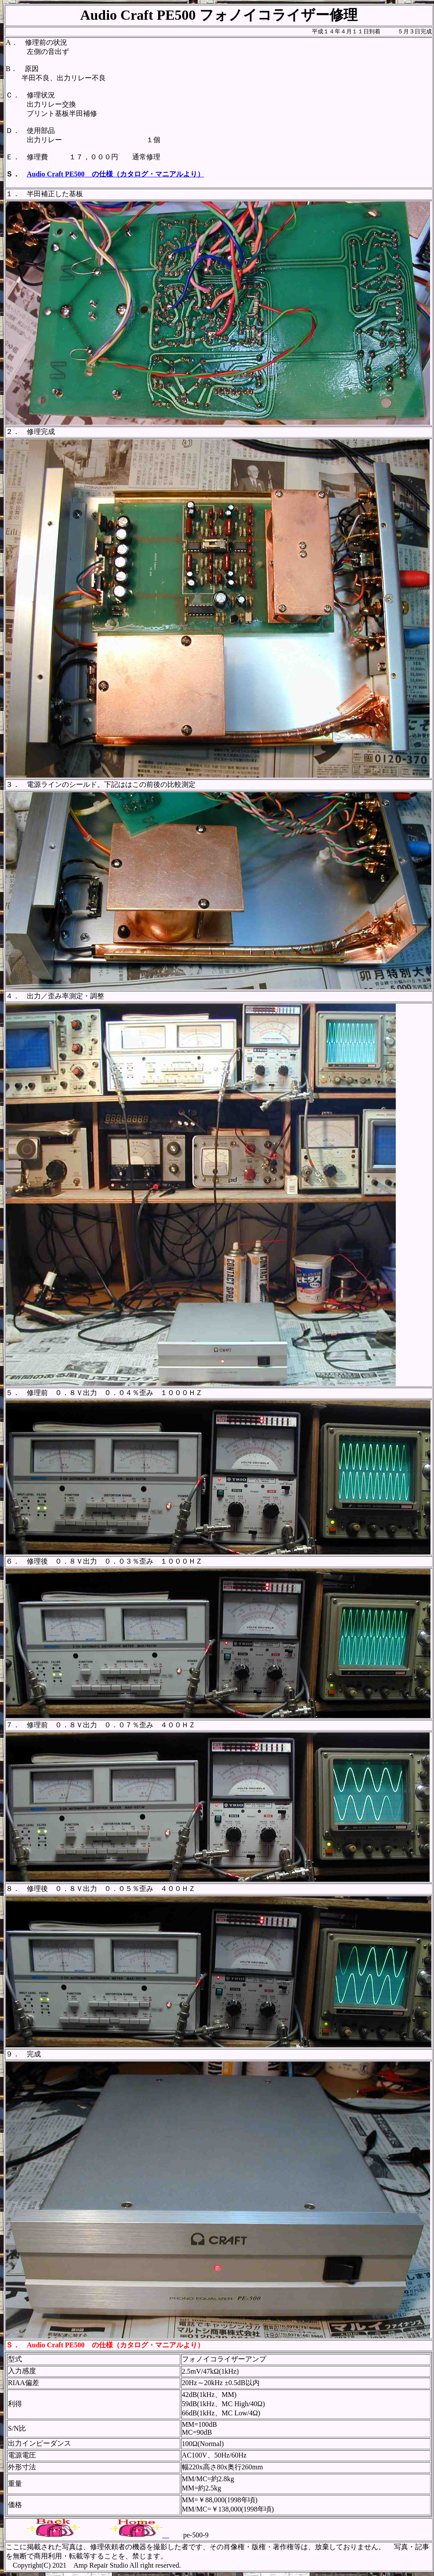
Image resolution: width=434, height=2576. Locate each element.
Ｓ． (13, 2345)
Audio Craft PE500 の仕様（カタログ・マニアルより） (115, 174)
